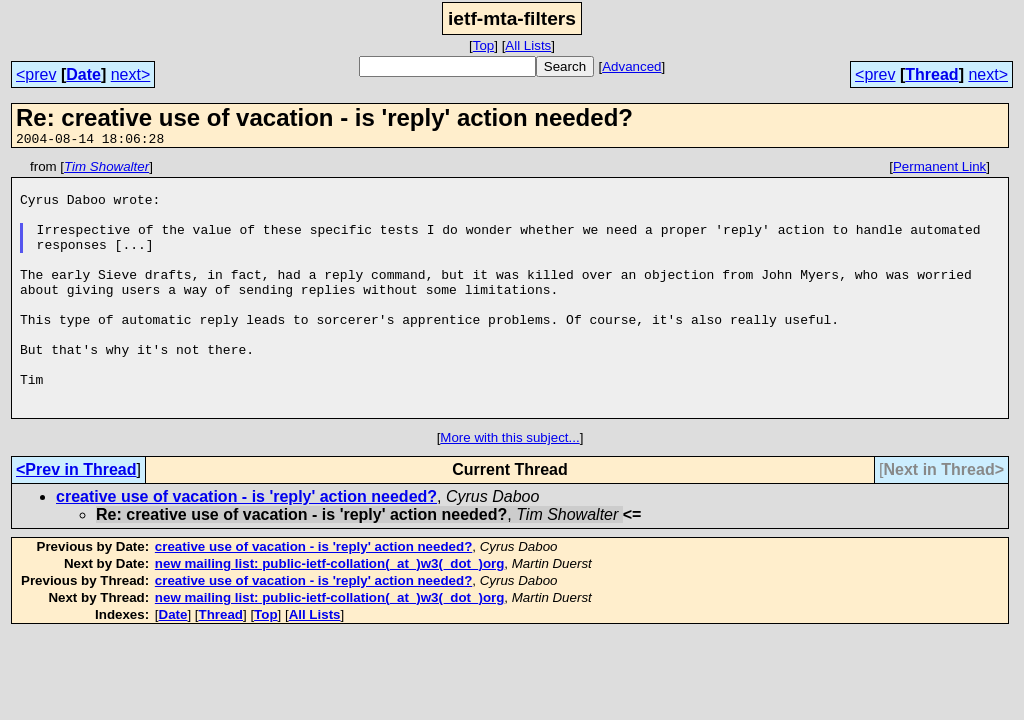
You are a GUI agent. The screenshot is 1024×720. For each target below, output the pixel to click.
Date (83, 74)
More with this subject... (509, 488)
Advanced (631, 66)
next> (131, 74)
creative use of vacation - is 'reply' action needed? (246, 547)
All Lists (528, 45)
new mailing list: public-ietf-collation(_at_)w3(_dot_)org (330, 614)
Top (484, 45)
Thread (931, 74)
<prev (36, 74)
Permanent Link (939, 169)
